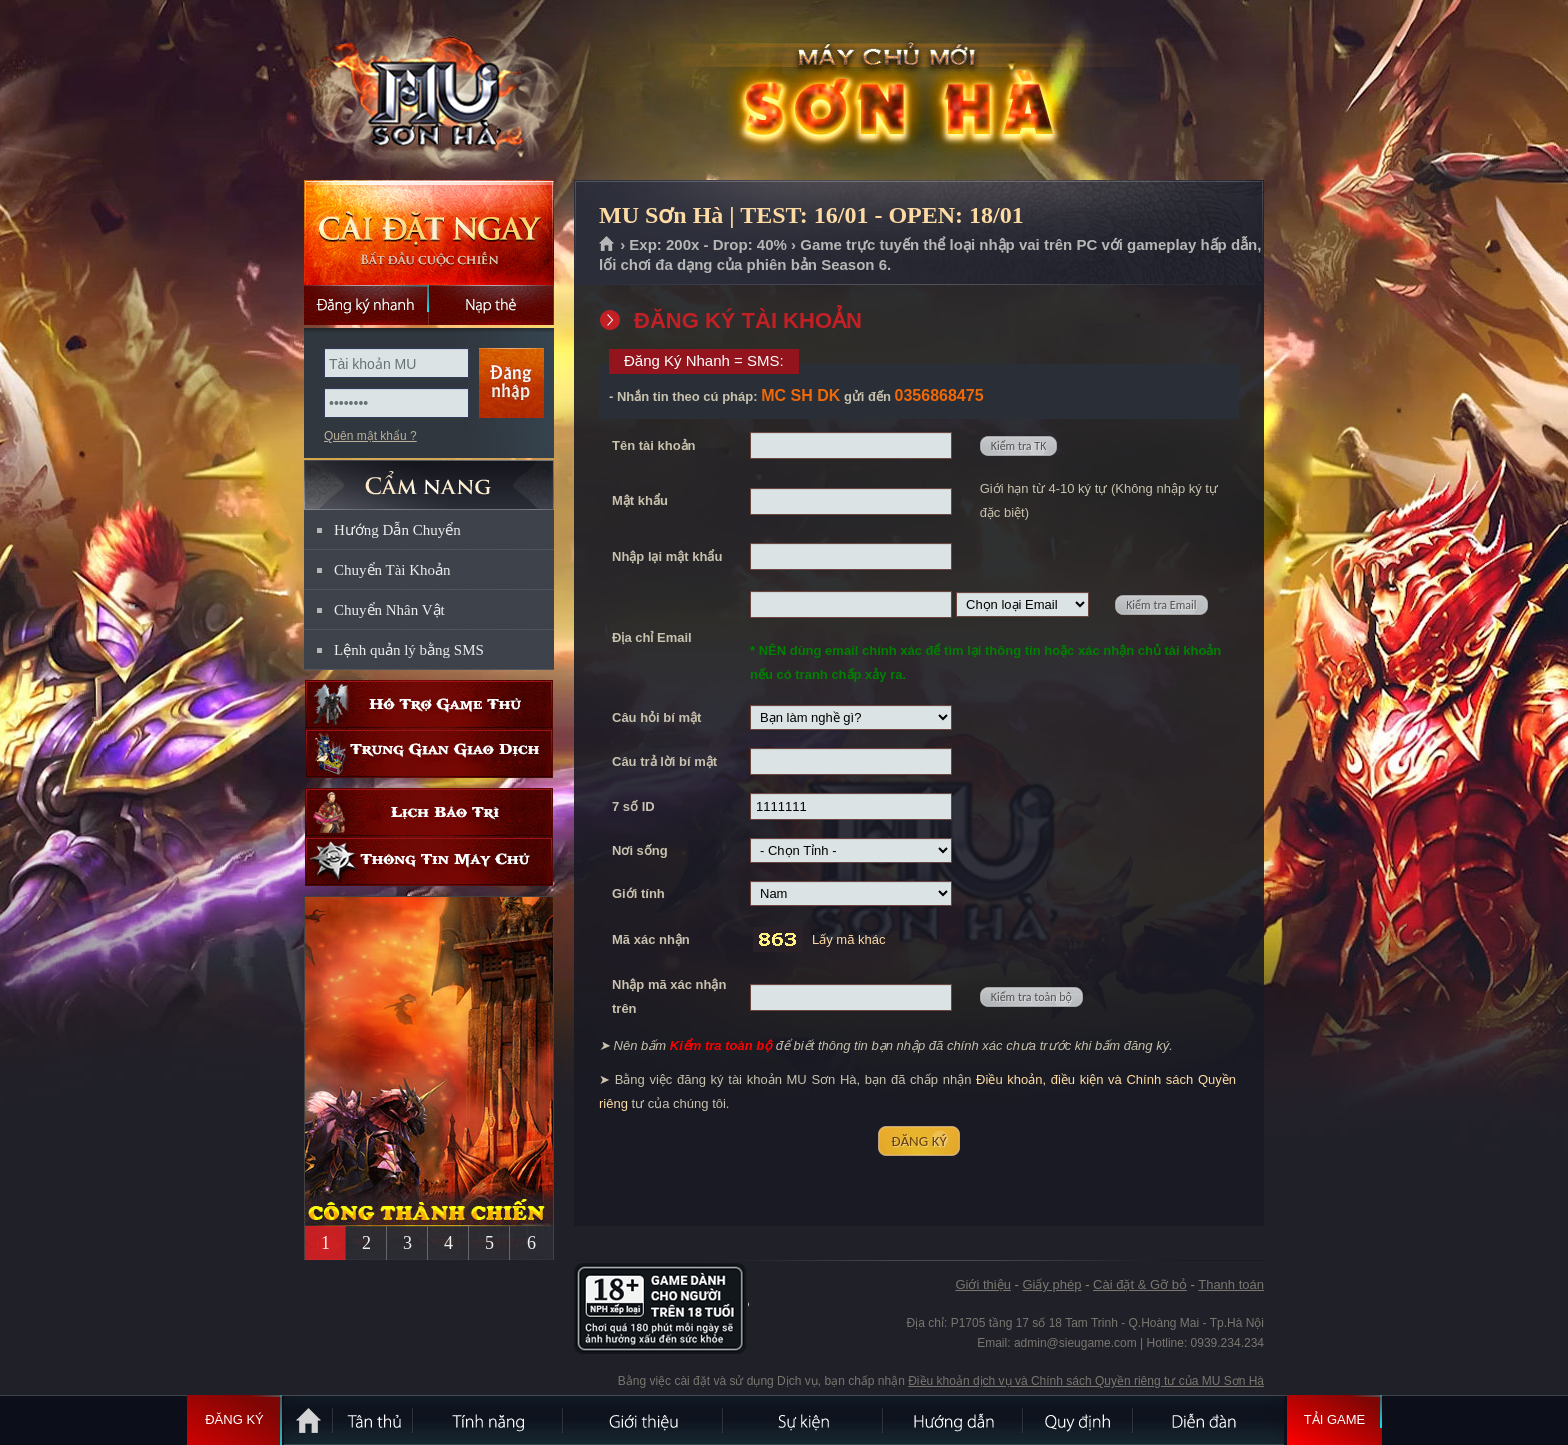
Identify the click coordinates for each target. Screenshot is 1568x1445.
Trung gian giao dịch (429, 753)
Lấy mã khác (848, 939)
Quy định (1079, 1420)
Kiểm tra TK (1019, 446)
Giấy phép (1051, 1284)
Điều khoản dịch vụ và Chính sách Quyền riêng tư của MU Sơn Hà (1086, 1381)
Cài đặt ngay (429, 232)
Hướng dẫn (954, 1420)
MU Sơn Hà (428, 91)
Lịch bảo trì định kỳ (429, 812)
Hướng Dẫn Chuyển (397, 530)
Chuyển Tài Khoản (392, 570)
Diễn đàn (1209, 1420)
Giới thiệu (982, 1284)
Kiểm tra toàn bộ (1031, 997)
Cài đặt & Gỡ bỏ (1140, 1284)
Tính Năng (489, 1420)
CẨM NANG (429, 476)
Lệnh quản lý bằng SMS (409, 650)
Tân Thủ (374, 1420)
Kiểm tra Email (1161, 605)
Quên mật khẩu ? (370, 436)
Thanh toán (1231, 1284)
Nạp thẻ (491, 305)
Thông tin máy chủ (429, 861)
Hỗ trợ (429, 704)
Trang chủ (607, 245)
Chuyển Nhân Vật (389, 610)
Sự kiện (804, 1420)
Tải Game (1334, 1420)
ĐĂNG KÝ (918, 1141)
